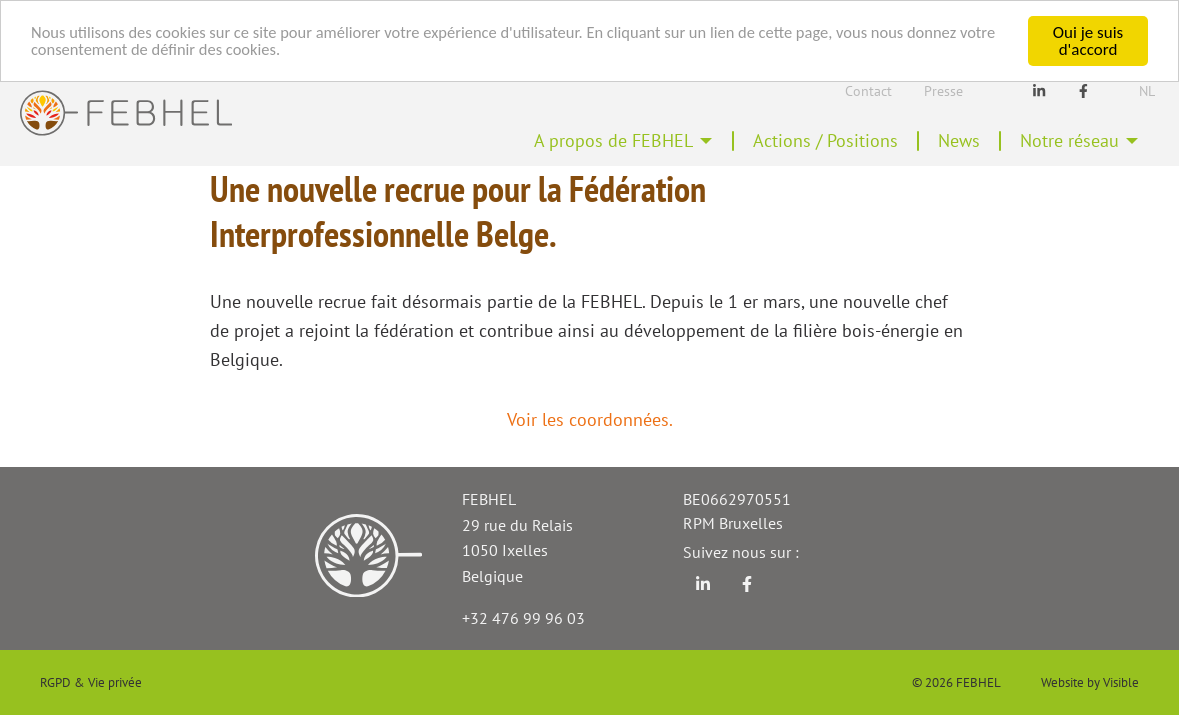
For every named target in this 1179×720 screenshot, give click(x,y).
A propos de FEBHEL (613, 140)
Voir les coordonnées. (590, 419)
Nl (1147, 91)
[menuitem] (623, 141)
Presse (943, 91)
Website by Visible (1090, 682)
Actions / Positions (825, 140)
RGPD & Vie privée (91, 682)
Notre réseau (1069, 140)
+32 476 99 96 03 (523, 618)
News (959, 140)
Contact (868, 91)
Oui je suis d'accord (1088, 41)
